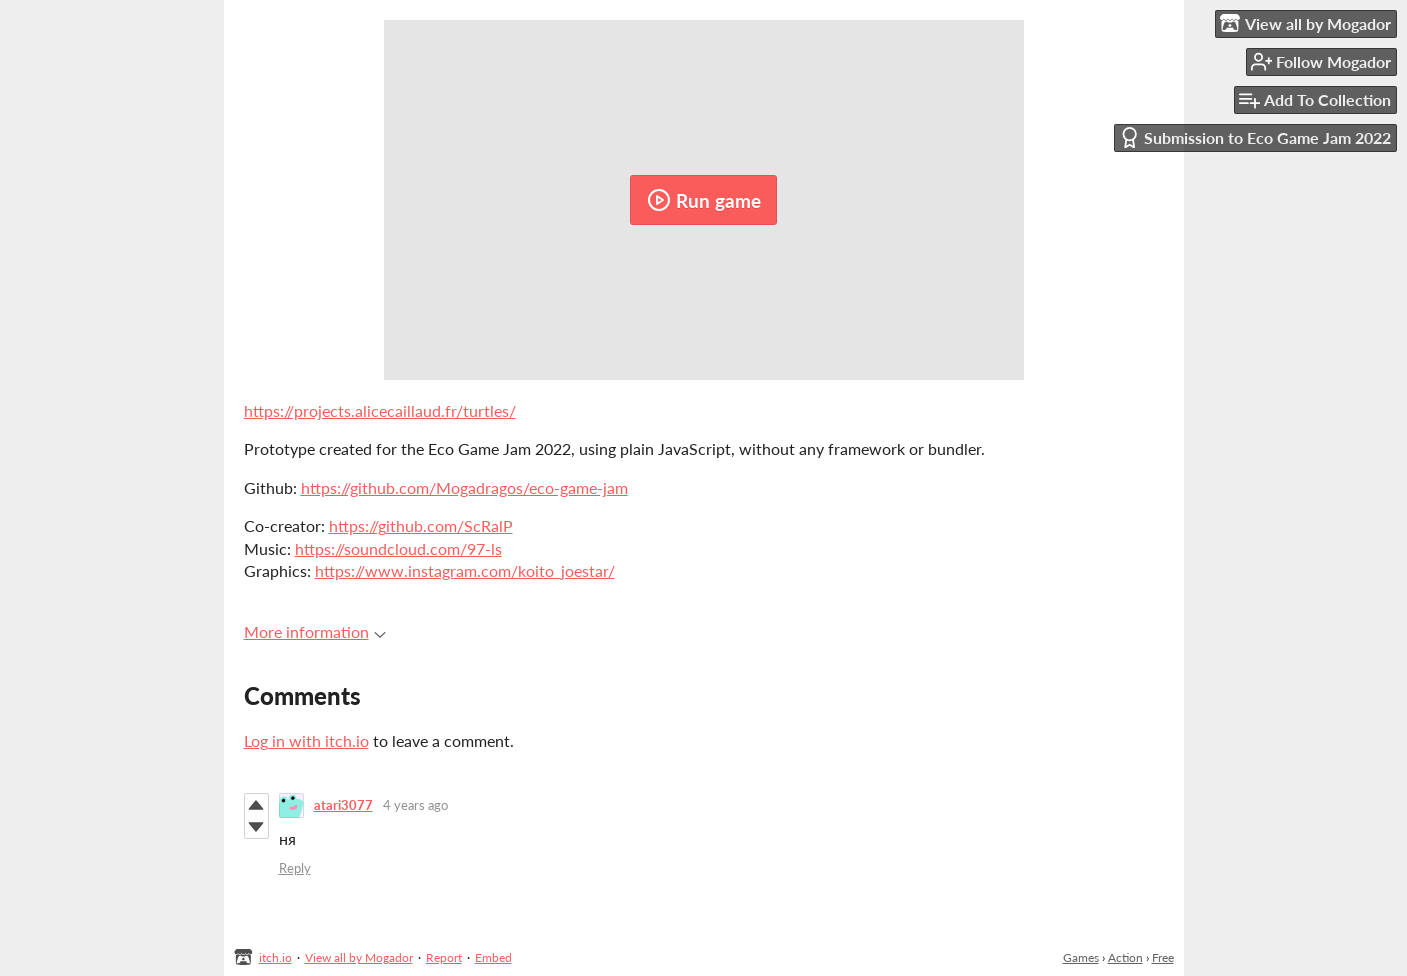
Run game (704, 200)
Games (1081, 957)
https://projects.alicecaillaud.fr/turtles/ (380, 410)
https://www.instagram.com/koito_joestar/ (465, 570)
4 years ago (415, 805)
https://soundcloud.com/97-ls (398, 548)
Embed (493, 957)
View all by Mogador (359, 957)
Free (1163, 957)
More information (315, 631)
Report (444, 957)
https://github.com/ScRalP (421, 525)
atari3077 (343, 805)
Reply (295, 868)
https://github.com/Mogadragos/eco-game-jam (464, 487)
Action (1125, 957)
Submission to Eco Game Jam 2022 (1255, 137)
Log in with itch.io (306, 740)
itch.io (275, 957)
